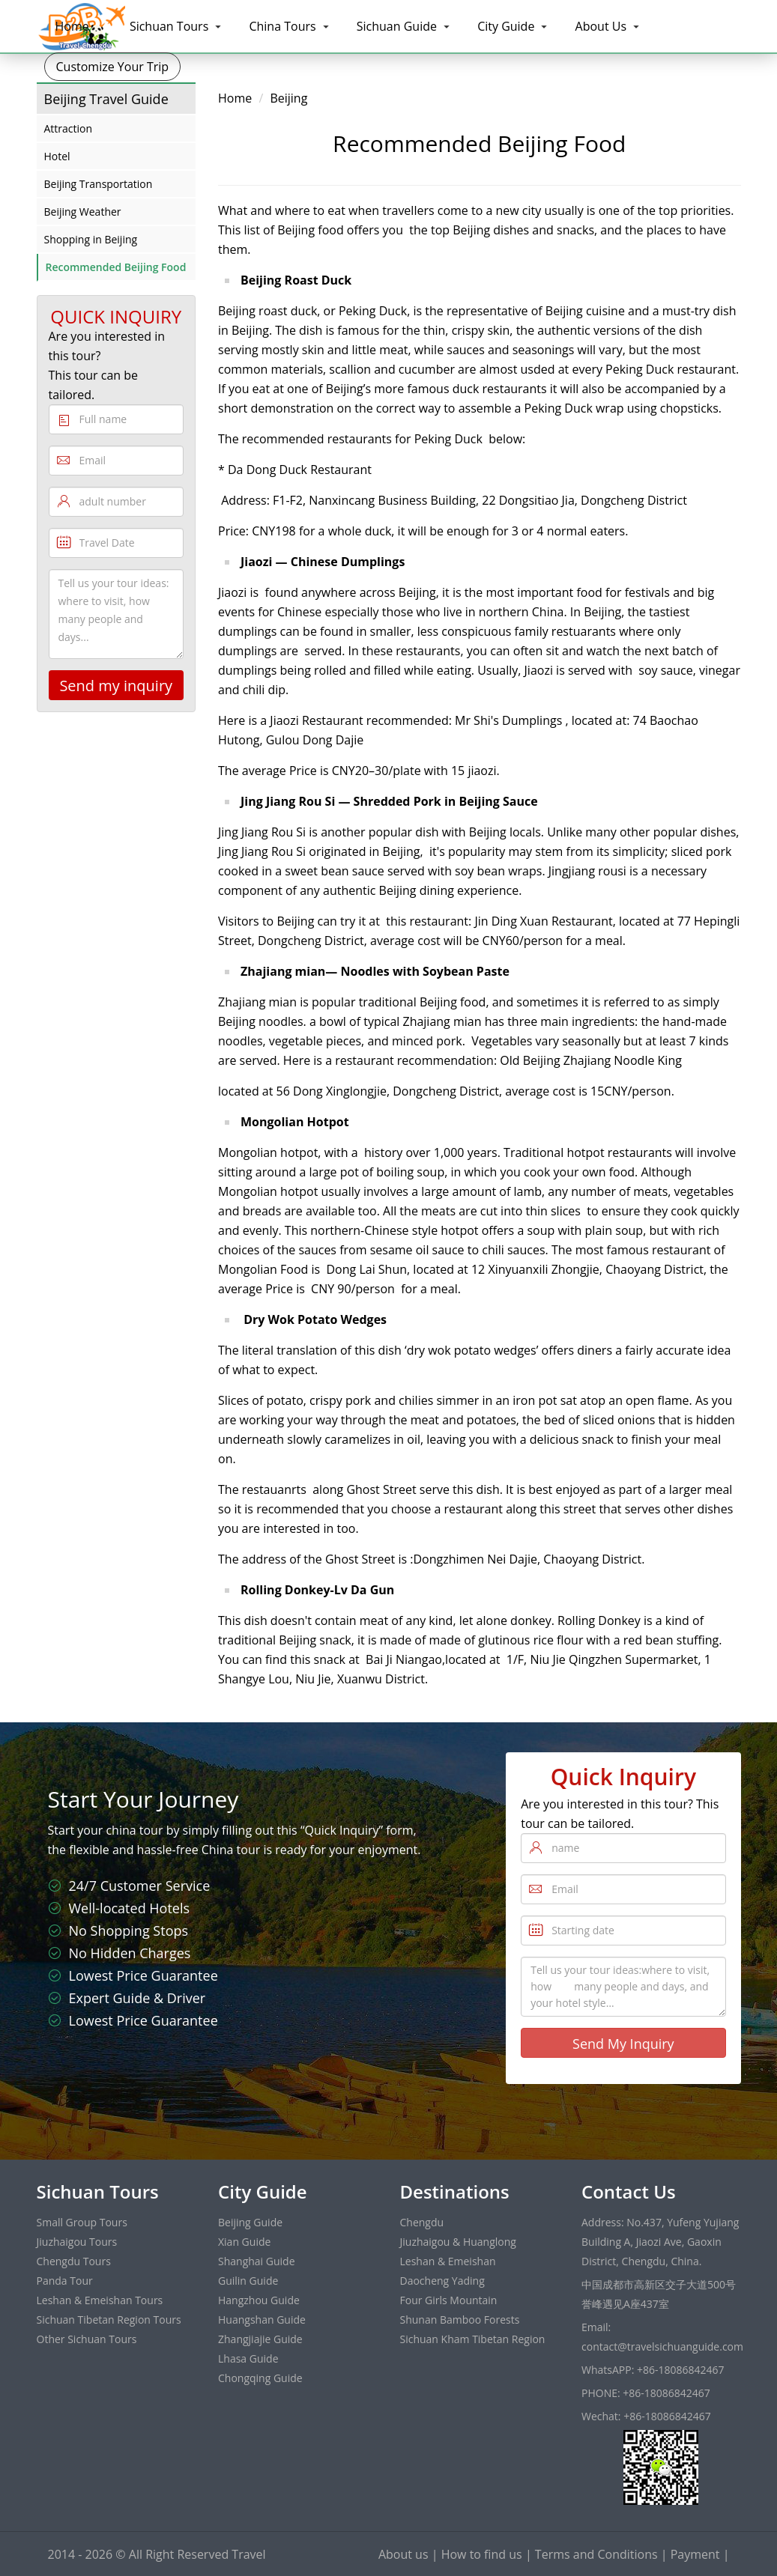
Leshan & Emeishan (448, 2261)
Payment (695, 2554)
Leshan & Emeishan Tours (100, 2300)
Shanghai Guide (256, 2261)
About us (403, 2554)
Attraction (68, 128)
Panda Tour (65, 2280)
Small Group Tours (82, 2222)
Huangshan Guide (262, 2319)
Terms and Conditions (596, 2554)
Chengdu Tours (74, 2261)
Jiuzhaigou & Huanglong (458, 2242)
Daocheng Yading (442, 2280)
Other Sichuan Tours (87, 2339)
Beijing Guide (250, 2222)
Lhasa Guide (248, 2358)
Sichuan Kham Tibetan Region (472, 2339)
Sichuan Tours (169, 26)
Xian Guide (244, 2242)
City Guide (505, 26)
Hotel (57, 156)
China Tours (282, 26)
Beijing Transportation (98, 184)
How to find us (481, 2554)
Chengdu (422, 2222)
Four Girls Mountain (449, 2300)
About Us (601, 26)
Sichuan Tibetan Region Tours (109, 2319)
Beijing (288, 98)
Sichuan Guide (397, 26)
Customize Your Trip (112, 66)
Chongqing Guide (260, 2378)
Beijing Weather (82, 211)
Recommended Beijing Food (116, 267)
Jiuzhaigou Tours (77, 2242)
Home (72, 26)
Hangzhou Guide (259, 2300)
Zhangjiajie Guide (260, 2339)
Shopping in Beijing (91, 239)
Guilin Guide (248, 2280)
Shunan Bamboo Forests (460, 2319)
